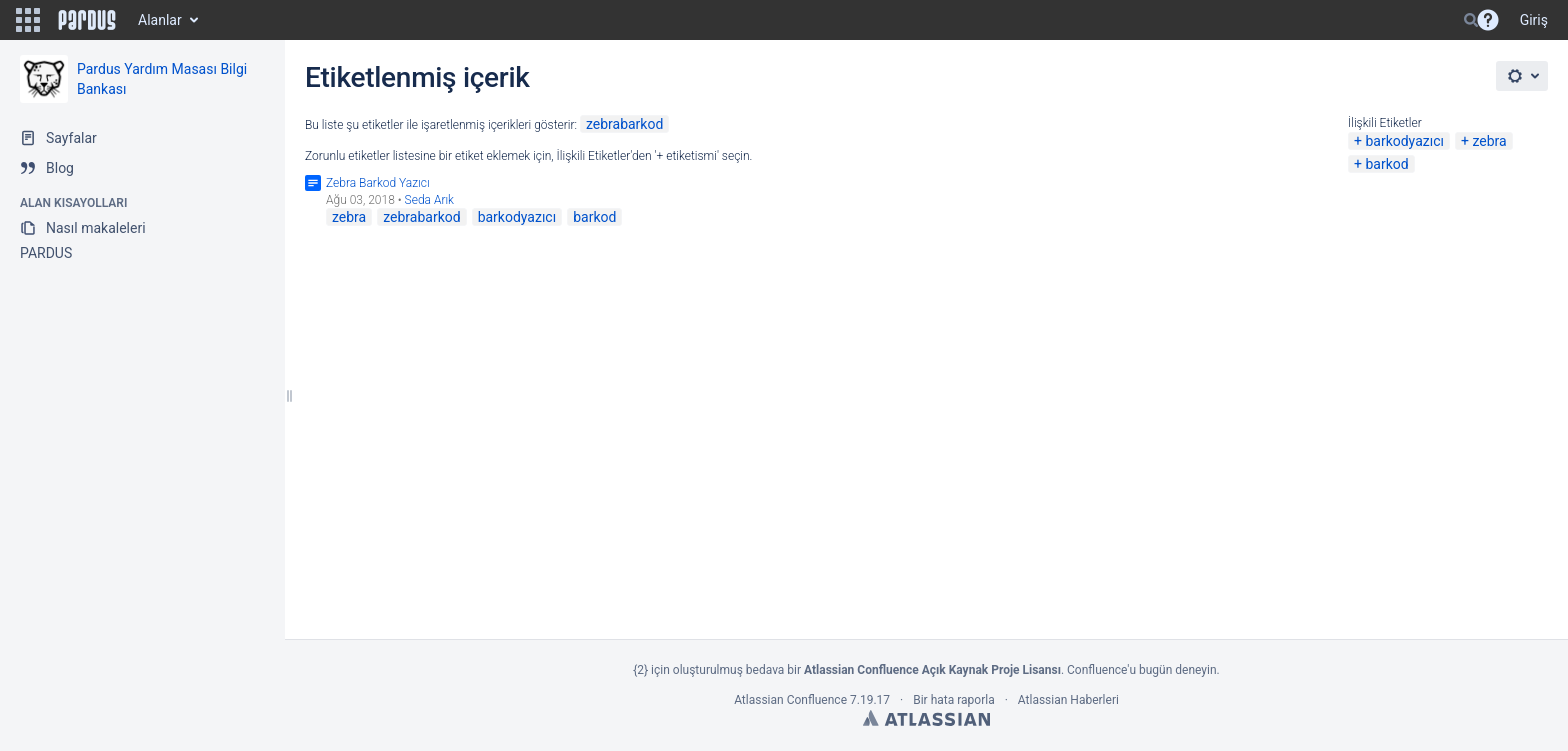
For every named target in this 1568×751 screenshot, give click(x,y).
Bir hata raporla (953, 700)
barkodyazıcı (1404, 141)
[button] (28, 20)
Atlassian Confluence (790, 700)
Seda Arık (429, 200)
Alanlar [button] (160, 20)
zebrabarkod (624, 124)
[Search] (1471, 20)
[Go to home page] (87, 20)
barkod (1386, 164)
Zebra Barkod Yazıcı (378, 183)
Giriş (1534, 20)
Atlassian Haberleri (1068, 700)
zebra (1489, 141)
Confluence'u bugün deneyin (1142, 670)
